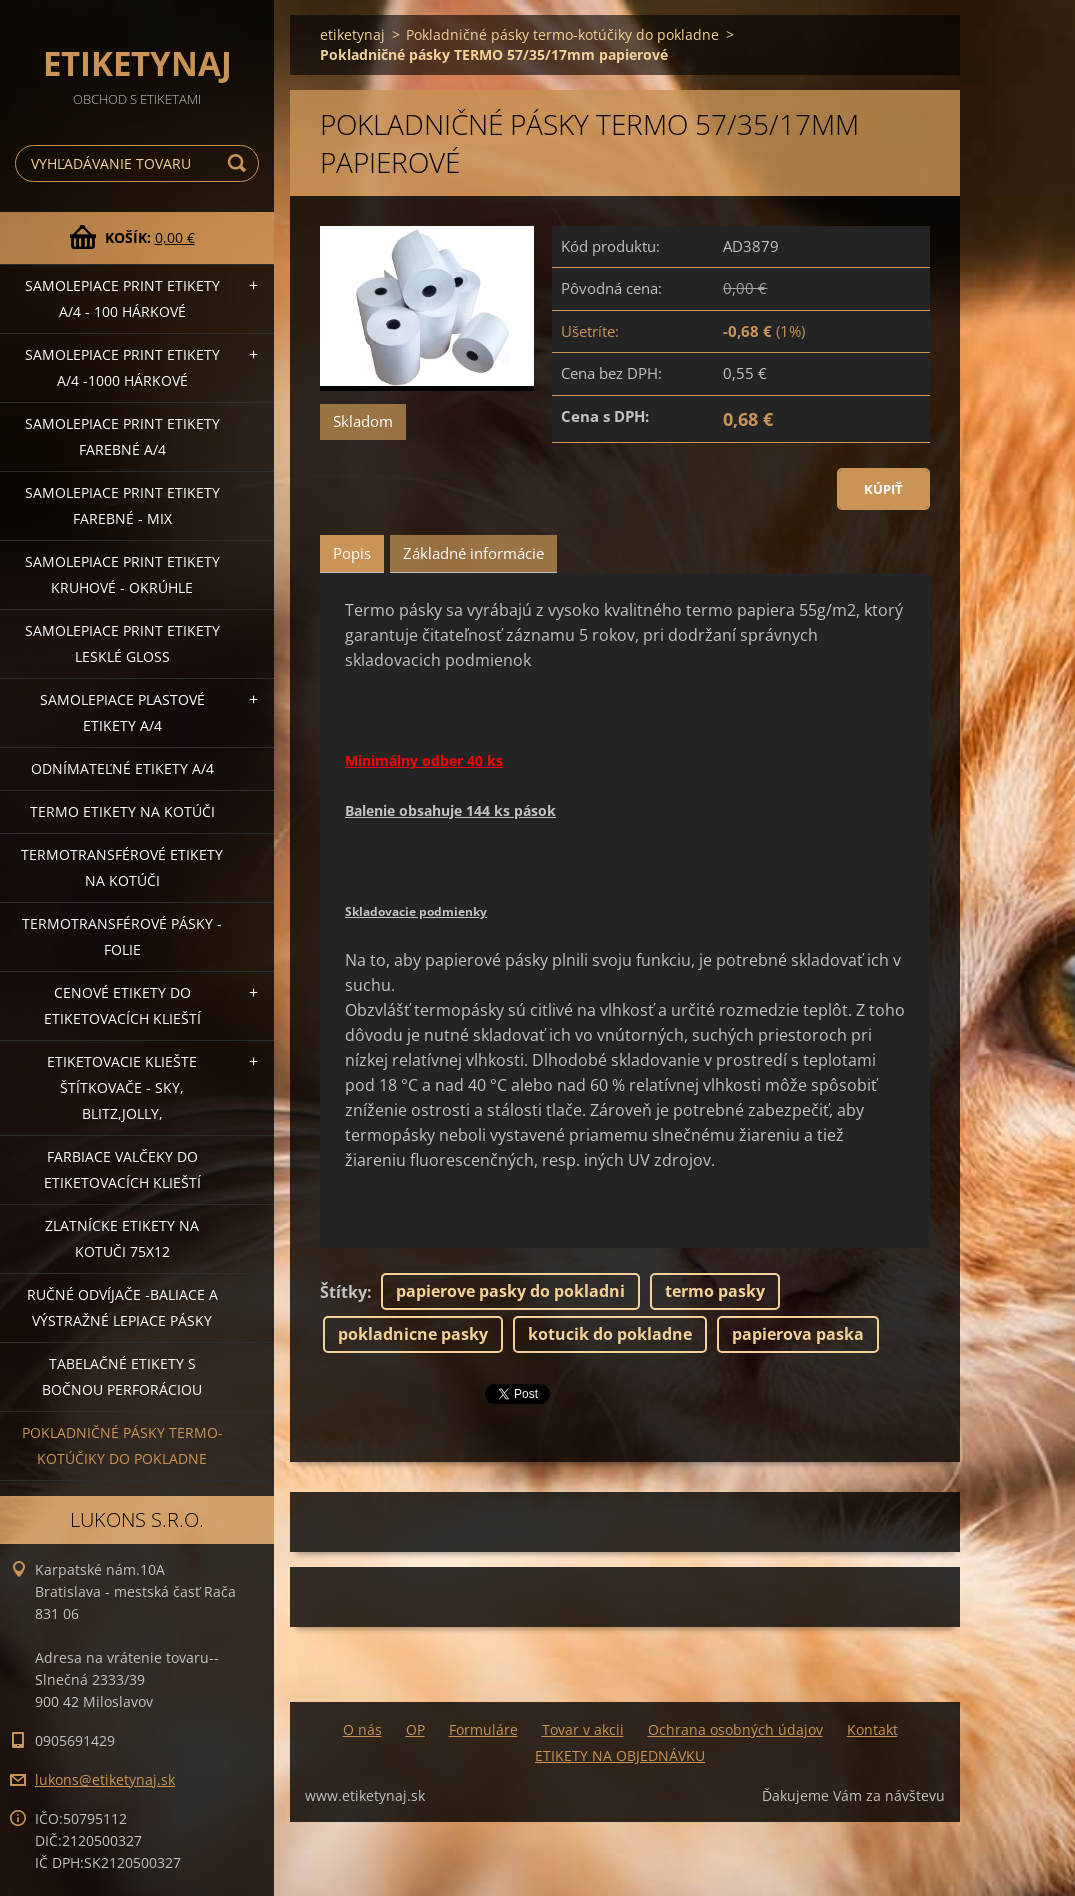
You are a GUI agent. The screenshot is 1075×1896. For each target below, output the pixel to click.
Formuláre (483, 1729)
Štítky (343, 1292)
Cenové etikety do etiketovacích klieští (122, 1005)
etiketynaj (352, 34)
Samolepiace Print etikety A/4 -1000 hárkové (122, 367)
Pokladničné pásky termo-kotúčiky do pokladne (122, 1445)
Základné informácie (473, 553)
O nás (362, 1729)
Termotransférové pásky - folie (122, 936)
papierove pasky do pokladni (510, 1291)
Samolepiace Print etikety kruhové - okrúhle (122, 574)
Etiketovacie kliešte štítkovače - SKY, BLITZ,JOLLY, (122, 1087)
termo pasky (715, 1291)
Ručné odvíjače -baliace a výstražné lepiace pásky (122, 1307)
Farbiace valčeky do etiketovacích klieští (122, 1169)
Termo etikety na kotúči (122, 811)
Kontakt (872, 1729)
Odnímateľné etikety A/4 (122, 768)
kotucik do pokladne (610, 1334)
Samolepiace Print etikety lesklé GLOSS (122, 643)
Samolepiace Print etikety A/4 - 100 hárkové (122, 298)
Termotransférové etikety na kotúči (122, 867)
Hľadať (240, 163)
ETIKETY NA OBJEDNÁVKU (620, 1755)
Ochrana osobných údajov (735, 1729)
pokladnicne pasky (413, 1334)
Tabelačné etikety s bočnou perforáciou (122, 1376)
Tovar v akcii (583, 1729)
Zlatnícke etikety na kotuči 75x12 (122, 1238)
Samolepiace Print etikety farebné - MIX (122, 505)
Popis (352, 553)
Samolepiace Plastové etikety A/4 (122, 712)
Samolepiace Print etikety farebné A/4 (122, 436)
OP (415, 1729)
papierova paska (798, 1334)
